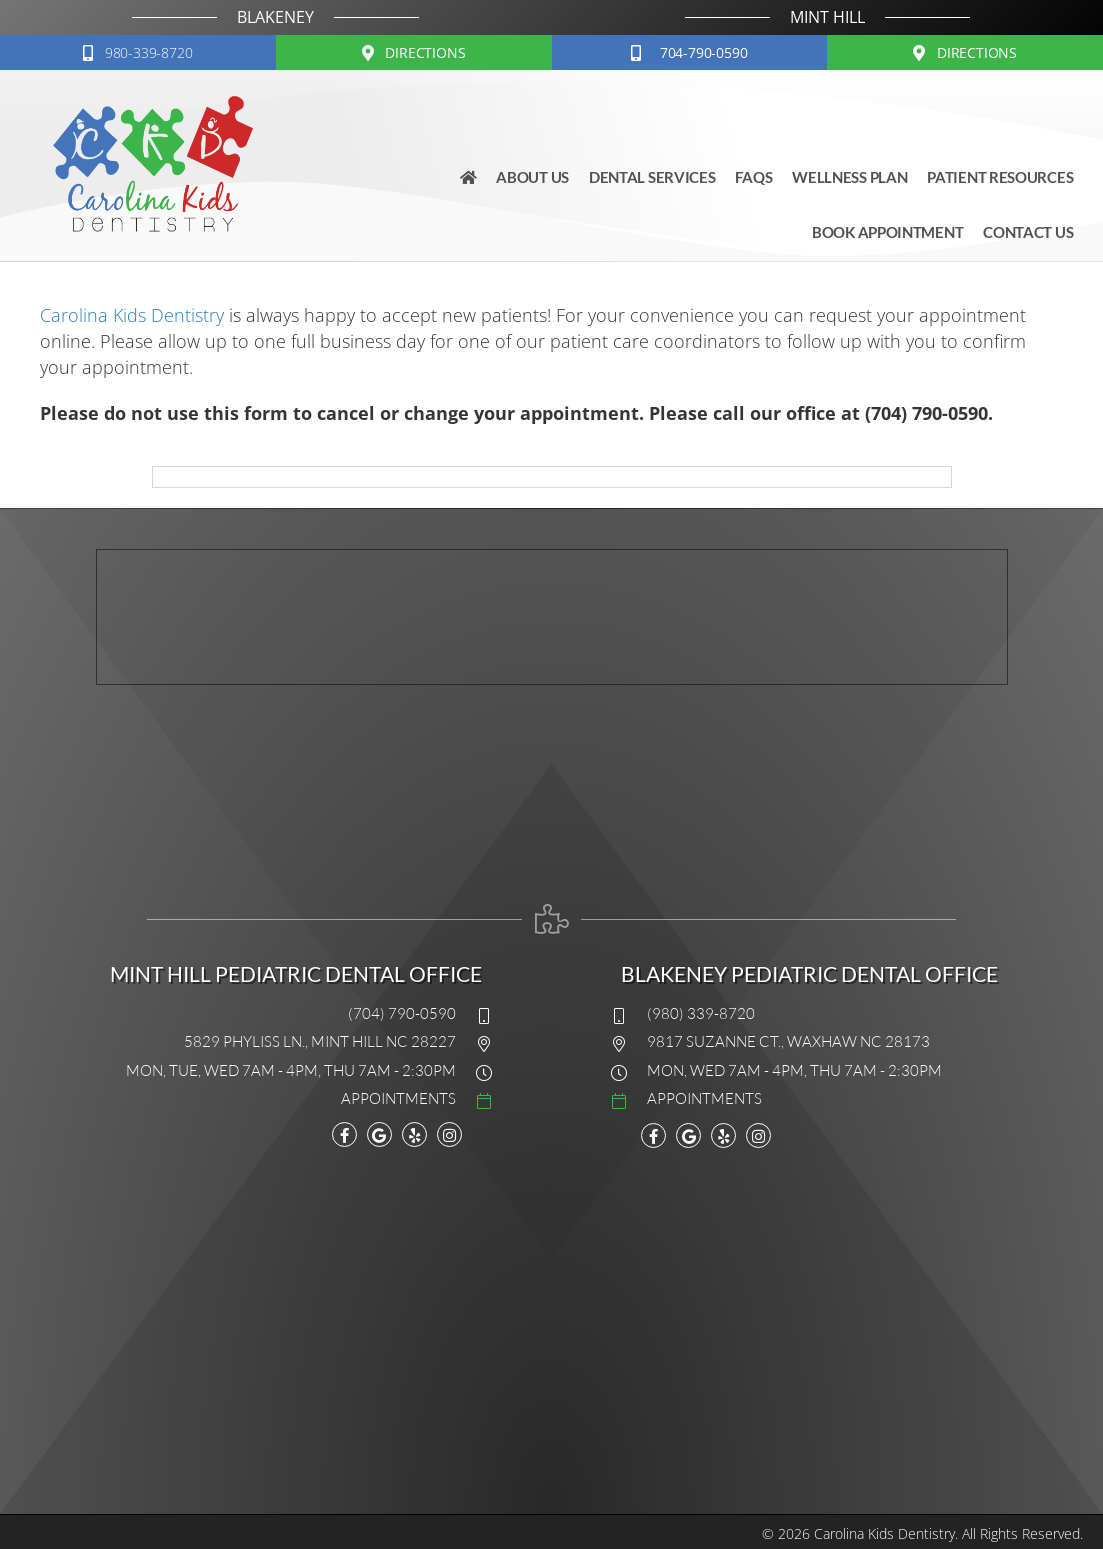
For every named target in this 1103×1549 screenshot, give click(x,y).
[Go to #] (279, 1098)
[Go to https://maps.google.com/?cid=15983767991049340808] (379, 1134)
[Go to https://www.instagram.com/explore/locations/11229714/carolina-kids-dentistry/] (449, 1134)
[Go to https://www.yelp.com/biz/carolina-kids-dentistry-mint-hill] (723, 1135)
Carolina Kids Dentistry (132, 315)
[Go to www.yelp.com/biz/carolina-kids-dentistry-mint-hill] (414, 1134)
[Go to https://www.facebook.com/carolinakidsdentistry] (344, 1134)
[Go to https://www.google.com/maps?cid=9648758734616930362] (688, 1135)
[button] (138, 52)
